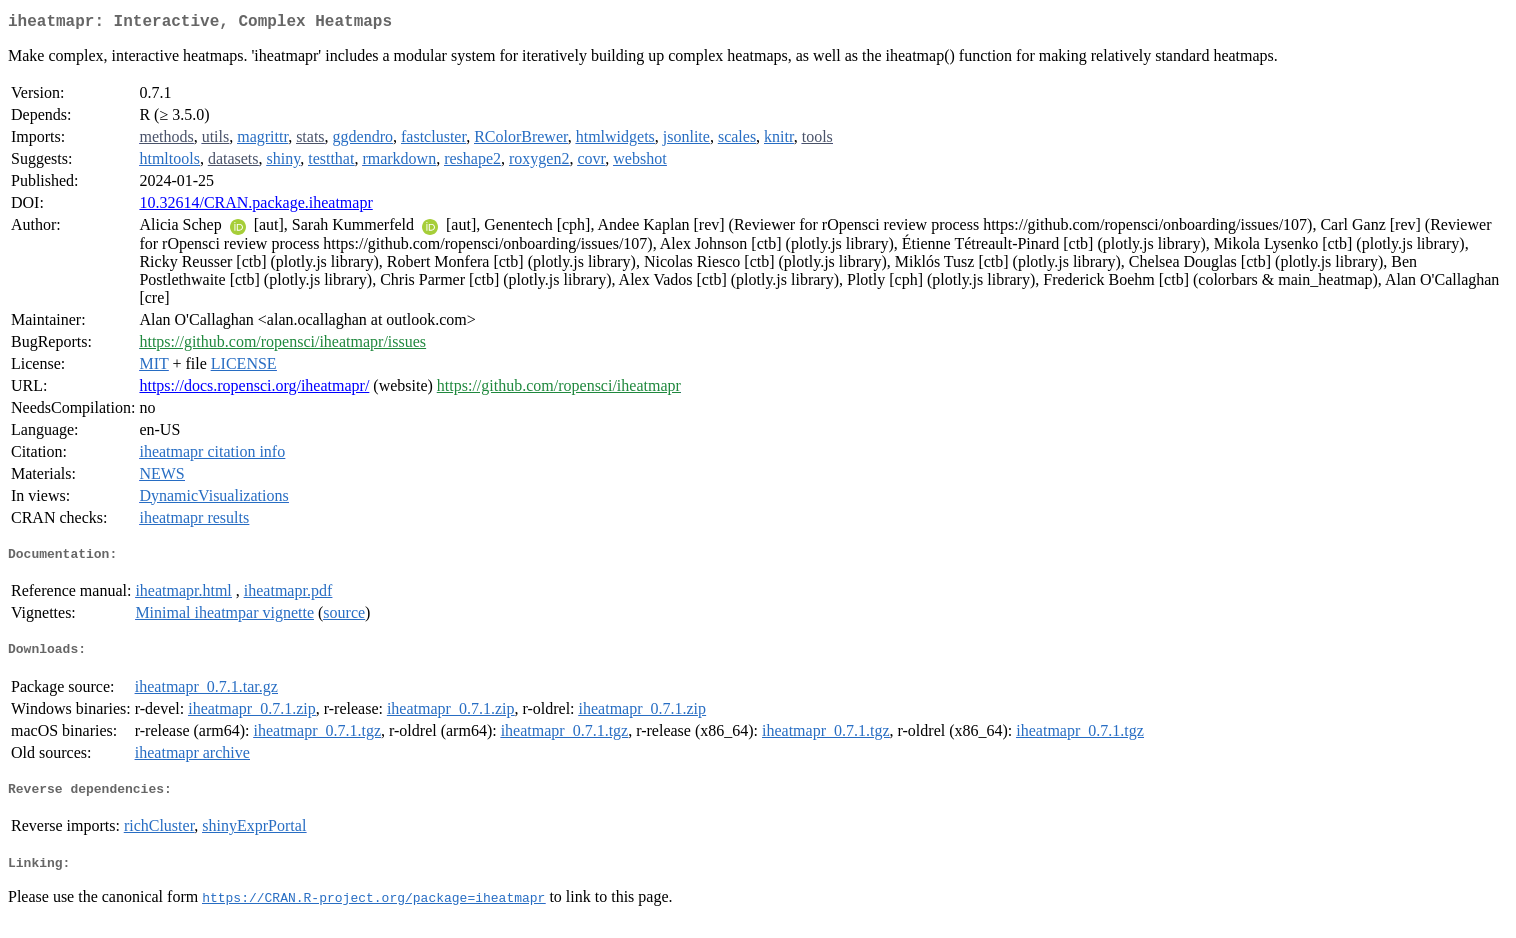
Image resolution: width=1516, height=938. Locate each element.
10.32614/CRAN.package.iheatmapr (255, 206)
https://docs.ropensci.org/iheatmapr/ (254, 389)
